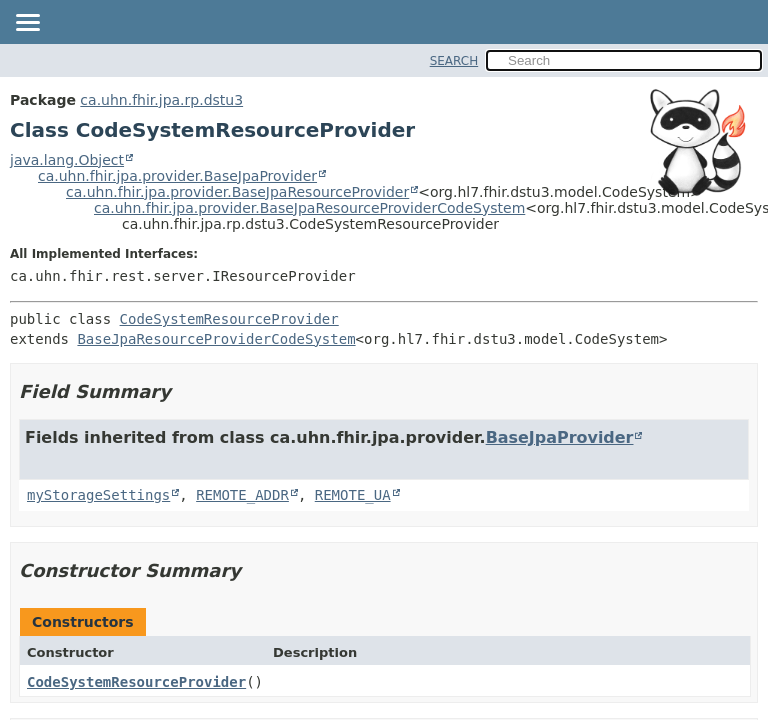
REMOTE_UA (353, 495)
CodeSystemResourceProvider (229, 319)
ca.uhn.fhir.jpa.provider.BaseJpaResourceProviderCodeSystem (309, 208)
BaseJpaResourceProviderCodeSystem (216, 339)
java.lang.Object (67, 160)
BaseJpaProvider (560, 437)
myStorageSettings (98, 495)
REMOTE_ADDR (242, 495)
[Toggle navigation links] (27, 24)
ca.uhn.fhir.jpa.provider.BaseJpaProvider (177, 176)
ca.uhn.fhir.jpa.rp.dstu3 (161, 100)
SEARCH (454, 61)
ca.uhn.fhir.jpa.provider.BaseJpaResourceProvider (237, 192)
